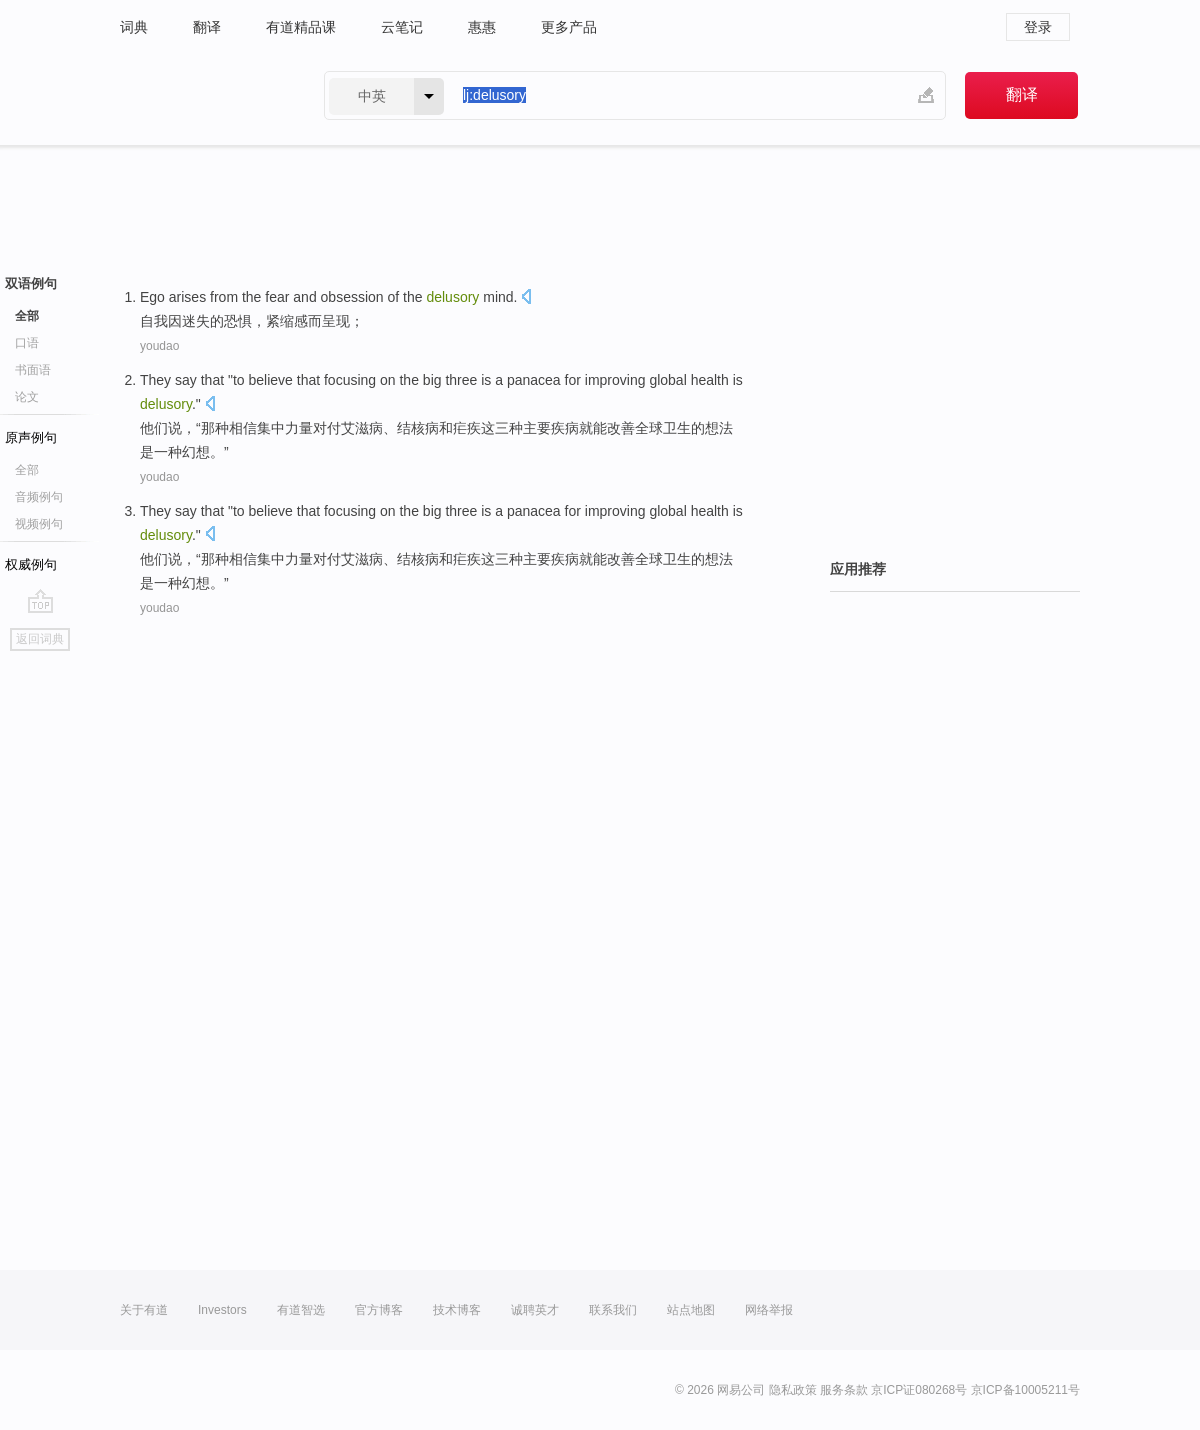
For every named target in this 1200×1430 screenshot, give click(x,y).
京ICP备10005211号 (1025, 1390)
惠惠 (482, 27)
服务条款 (844, 1390)
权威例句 (31, 564)
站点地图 (691, 1310)
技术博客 (457, 1310)
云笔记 (402, 27)
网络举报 (769, 1310)
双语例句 (31, 283)
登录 (1038, 27)
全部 (27, 316)
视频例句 (39, 524)
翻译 (207, 27)
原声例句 (31, 437)
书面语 (33, 370)
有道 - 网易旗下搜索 (202, 95)
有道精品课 (301, 27)
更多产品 (569, 27)
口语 (27, 343)
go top (40, 601)
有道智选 (301, 1310)
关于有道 (144, 1310)
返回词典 (40, 639)
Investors (222, 1310)
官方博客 (379, 1310)
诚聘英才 (535, 1310)
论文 (27, 397)
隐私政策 (793, 1390)
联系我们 (613, 1310)
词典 (134, 27)
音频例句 (39, 497)
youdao (159, 346)
